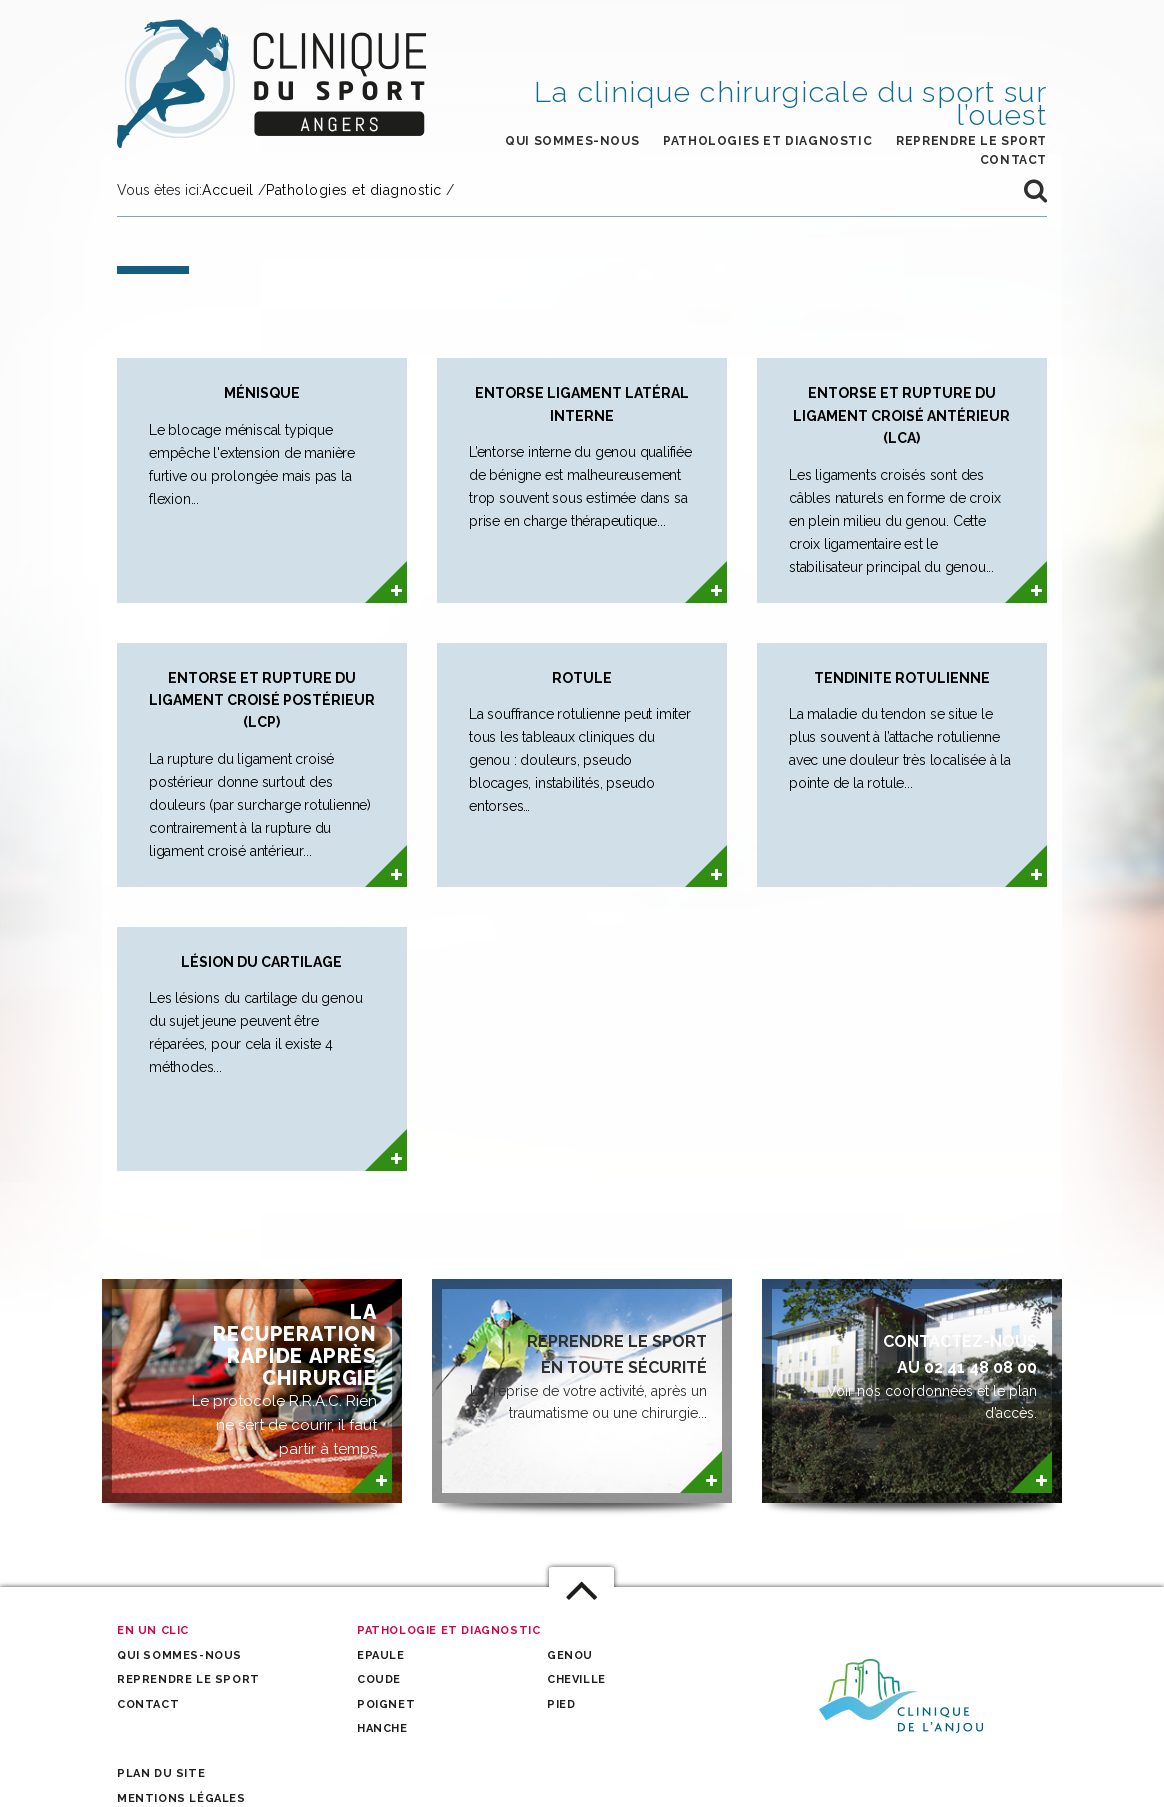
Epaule (381, 1655)
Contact (148, 1704)
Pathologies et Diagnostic (767, 141)
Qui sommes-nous (572, 141)
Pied (561, 1704)
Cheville (576, 1679)
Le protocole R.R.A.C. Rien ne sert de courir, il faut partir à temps (282, 1379)
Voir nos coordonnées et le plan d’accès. (904, 1375)
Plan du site (161, 1773)
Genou (570, 1655)
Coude (379, 1679)
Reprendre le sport (971, 141)
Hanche (382, 1728)
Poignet (386, 1704)
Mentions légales (181, 1798)
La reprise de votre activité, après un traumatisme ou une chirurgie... (574, 1375)
